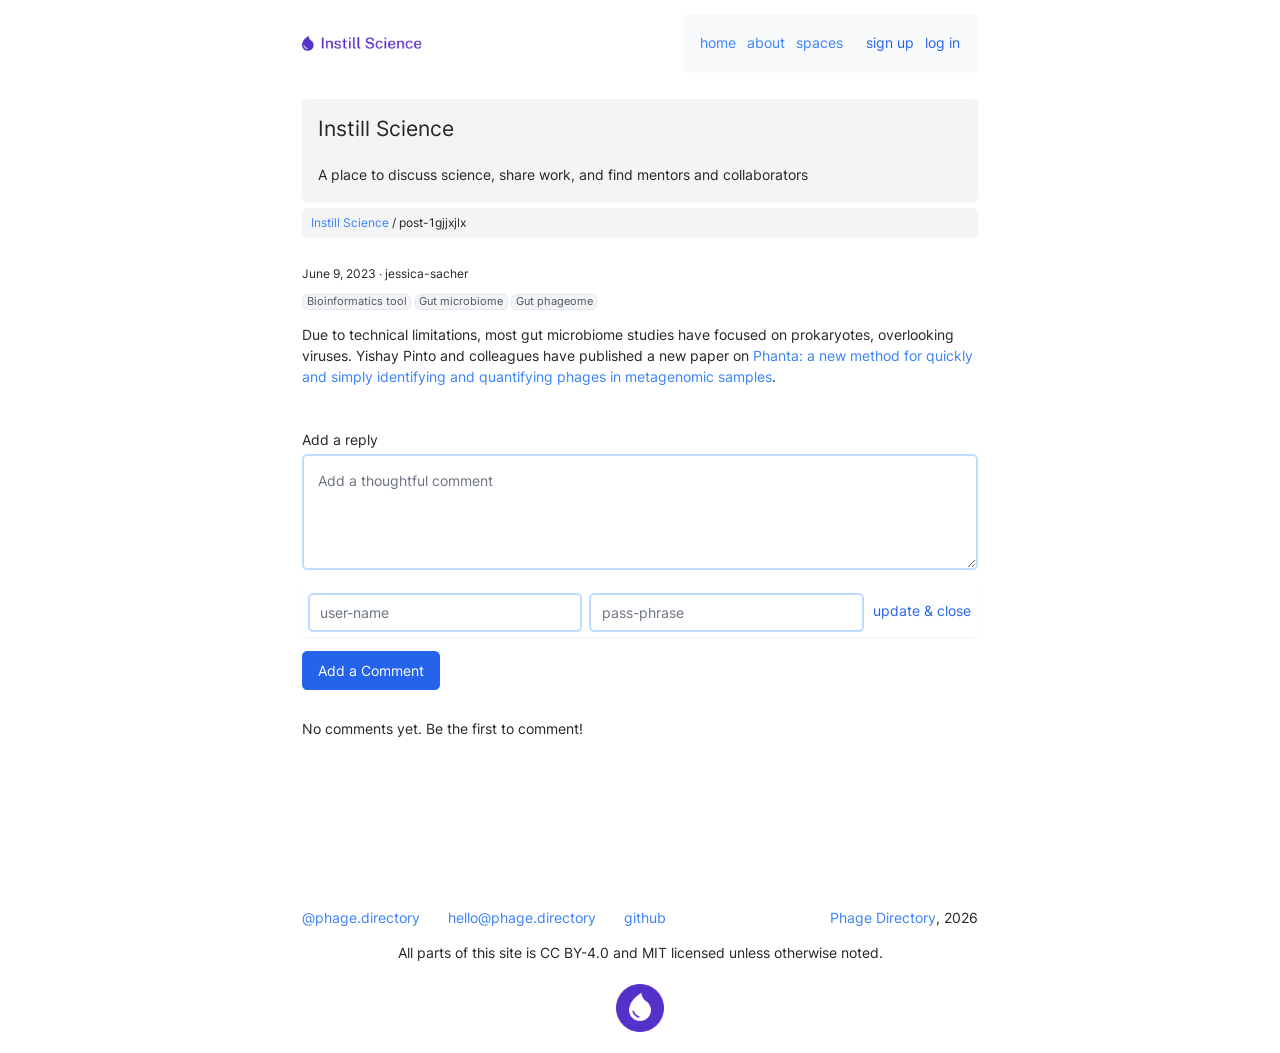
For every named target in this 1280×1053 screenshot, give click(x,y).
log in (942, 42)
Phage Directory (883, 917)
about (766, 42)
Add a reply (340, 439)
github (645, 917)
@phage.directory (361, 917)
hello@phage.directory (522, 917)
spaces (819, 42)
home (718, 42)
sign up (890, 42)
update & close (922, 610)
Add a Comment (371, 670)
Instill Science (350, 222)
